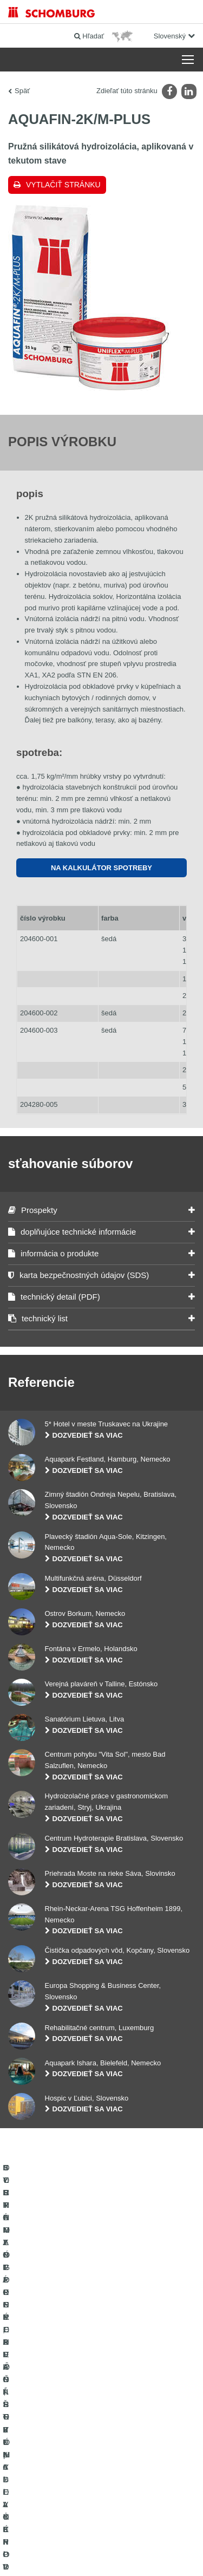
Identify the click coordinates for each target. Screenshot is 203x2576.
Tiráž (64, 2522)
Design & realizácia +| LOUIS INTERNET (101, 2554)
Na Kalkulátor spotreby (101, 868)
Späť (22, 91)
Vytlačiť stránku (63, 184)
